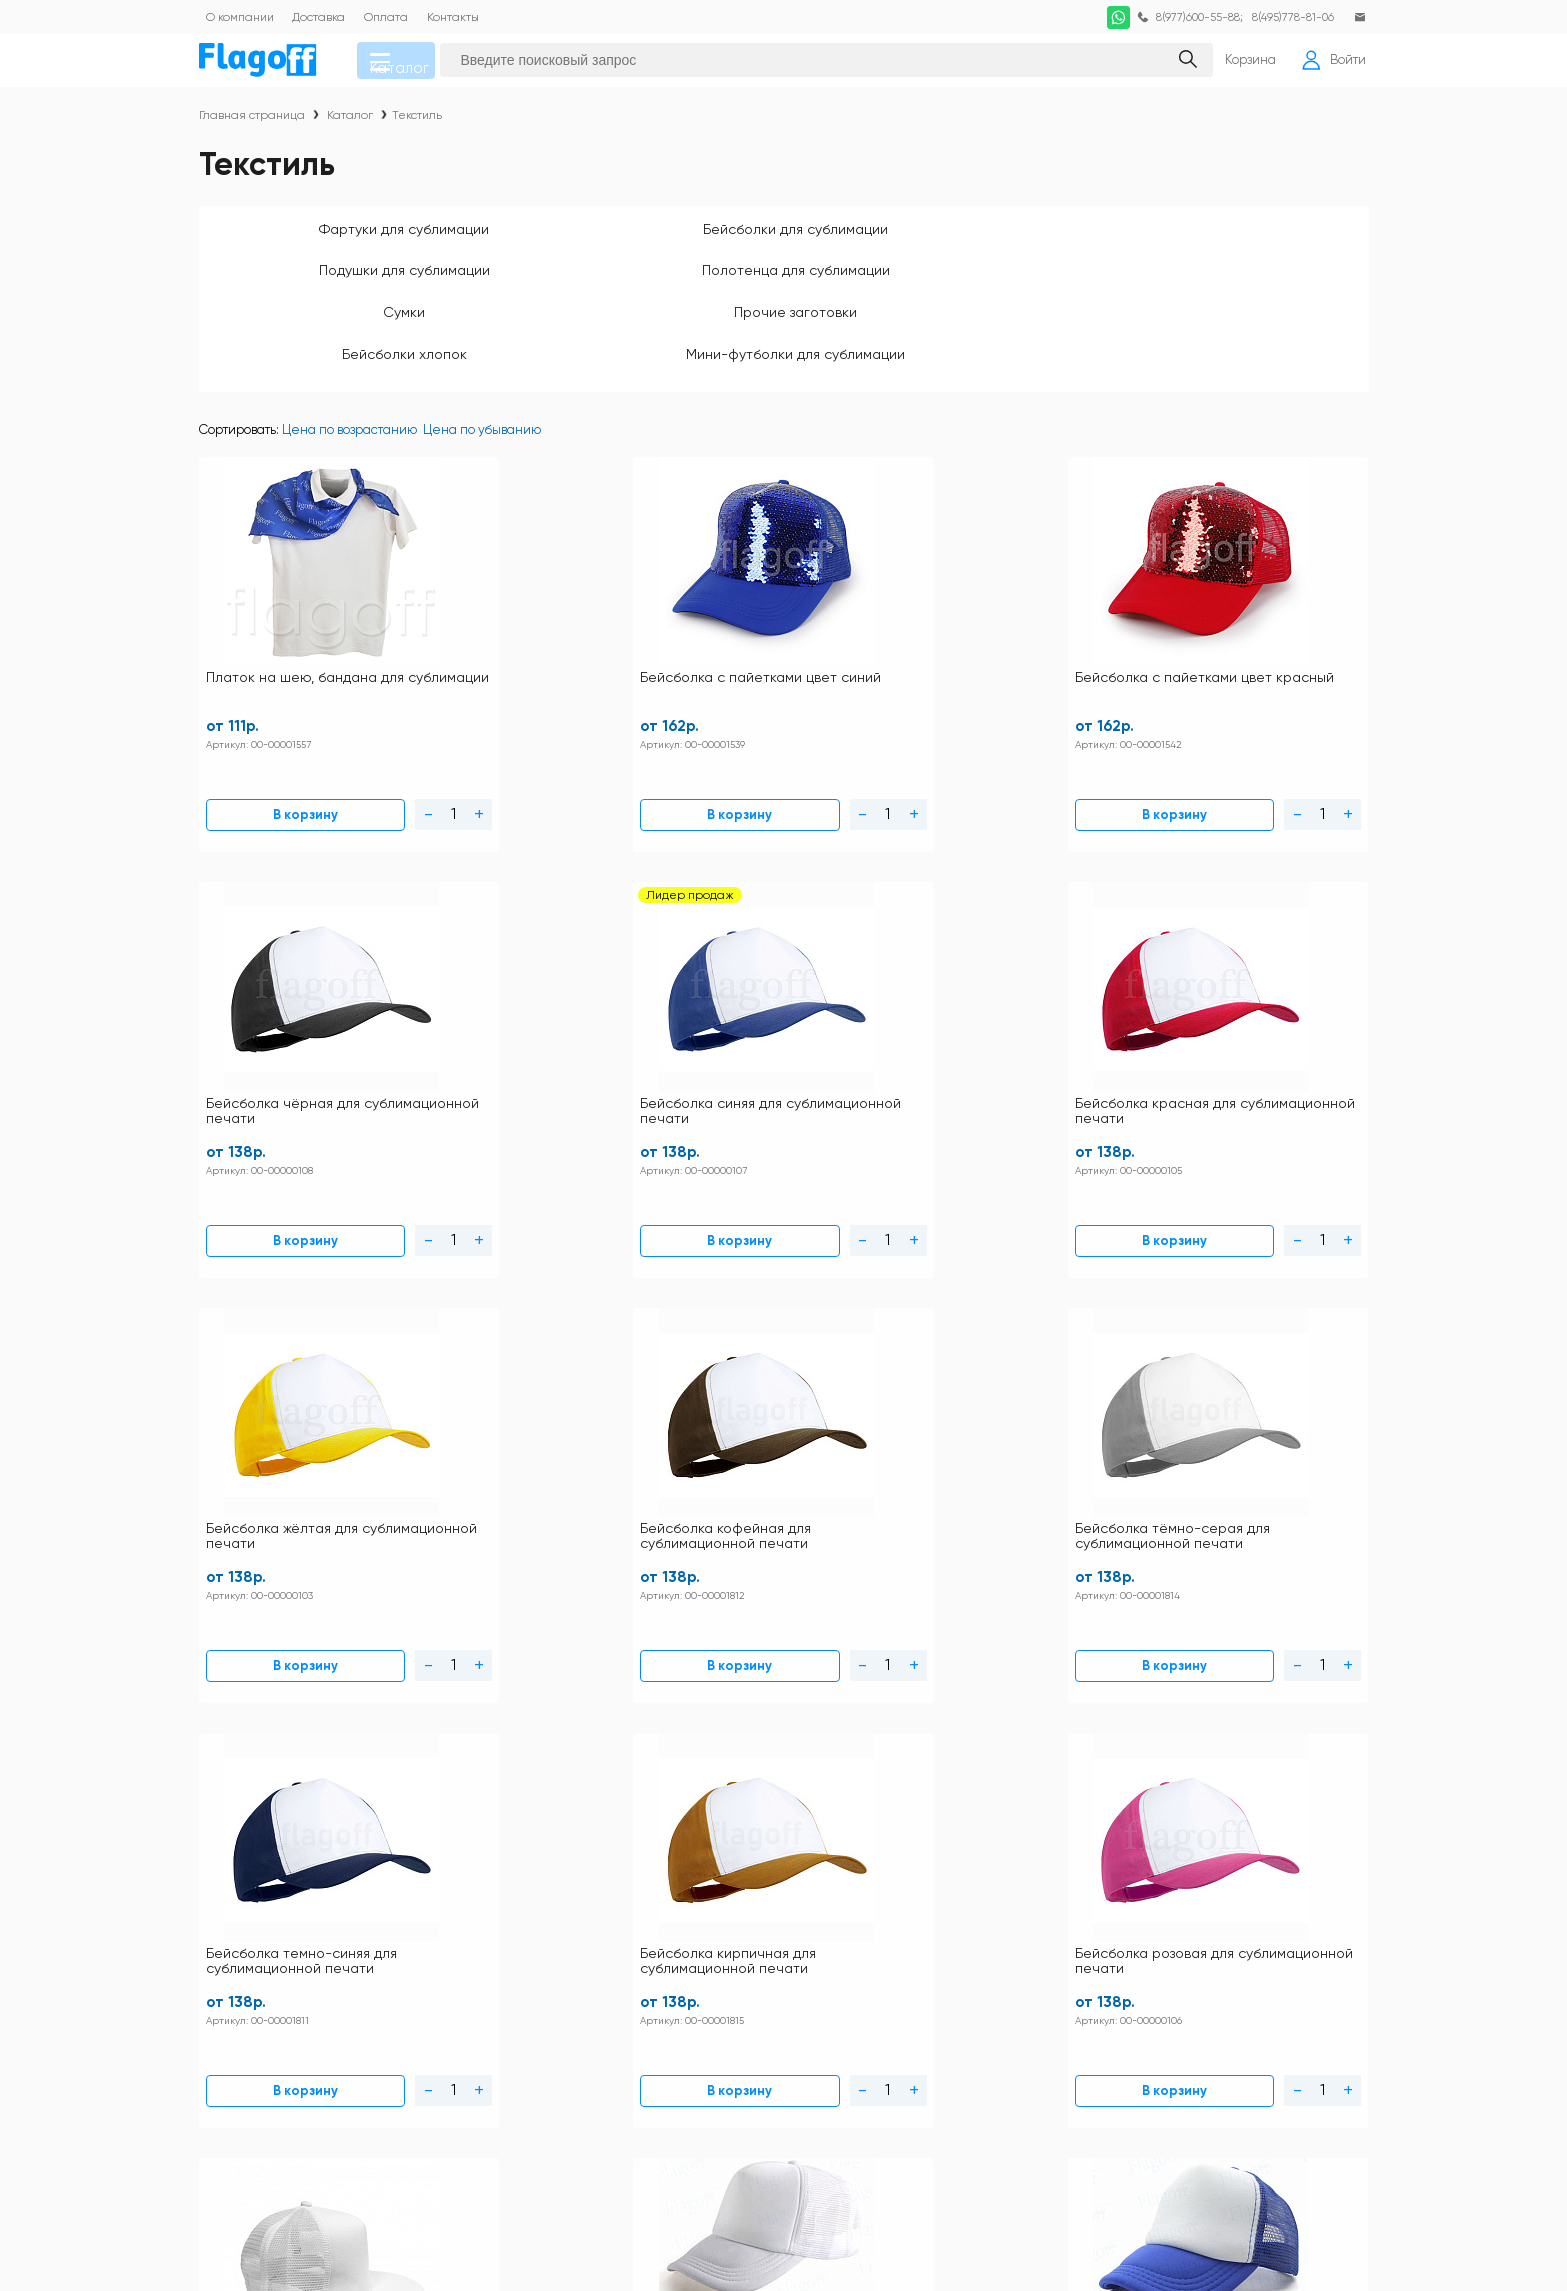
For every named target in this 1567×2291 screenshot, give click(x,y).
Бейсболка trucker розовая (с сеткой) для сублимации (1078, 1354)
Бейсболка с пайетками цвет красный (674, 622)
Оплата (552, 1918)
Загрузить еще (783, 1572)
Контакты (688, 1866)
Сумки (1244, 240)
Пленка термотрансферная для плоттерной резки (1202, 2029)
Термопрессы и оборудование (934, 2087)
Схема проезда (577, 1944)
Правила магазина (587, 1892)
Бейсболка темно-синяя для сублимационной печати (873, 995)
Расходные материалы (1175, 2061)
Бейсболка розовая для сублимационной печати (1269, 988)
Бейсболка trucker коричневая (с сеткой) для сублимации (1274, 1361)
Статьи (549, 1970)
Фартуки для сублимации (324, 240)
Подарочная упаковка (906, 2061)
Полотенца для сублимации (1014, 240)
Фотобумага (875, 2113)
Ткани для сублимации (1175, 2087)
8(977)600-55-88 (1186, 17)
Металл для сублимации (916, 1957)
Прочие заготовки (323, 291)
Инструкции (566, 1866)
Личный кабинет (711, 1944)
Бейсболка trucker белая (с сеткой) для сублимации (487, 1354)
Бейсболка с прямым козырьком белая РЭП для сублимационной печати (285, 1361)
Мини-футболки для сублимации (784, 299)
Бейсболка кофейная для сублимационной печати (481, 988)
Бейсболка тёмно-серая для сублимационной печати (677, 995)
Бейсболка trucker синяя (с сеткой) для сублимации (683, 1354)
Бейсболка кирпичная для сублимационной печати (1076, 988)
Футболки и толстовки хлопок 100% (1211, 1866)
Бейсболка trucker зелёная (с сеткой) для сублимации (881, 1354)
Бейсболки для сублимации (553, 240)
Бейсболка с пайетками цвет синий (477, 622)
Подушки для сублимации (783, 240)
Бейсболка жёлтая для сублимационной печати (283, 988)
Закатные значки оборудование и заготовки (1208, 1990)
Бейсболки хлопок (553, 291)
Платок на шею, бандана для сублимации (284, 622)
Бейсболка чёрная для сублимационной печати (875, 622)
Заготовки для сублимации (1186, 1957)
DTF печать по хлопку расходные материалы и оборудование (1207, 1899)
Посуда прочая (1150, 1931)
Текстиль (417, 126)
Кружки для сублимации (915, 1931)
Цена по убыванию (482, 392)
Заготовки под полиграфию (921, 1984)
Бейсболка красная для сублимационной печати (1269, 622)
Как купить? (696, 1918)
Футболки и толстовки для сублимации (958, 1866)
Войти (1327, 66)
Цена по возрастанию (349, 392)
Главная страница (252, 126)
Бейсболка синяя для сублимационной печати (1072, 622)
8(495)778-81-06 (1286, 17)
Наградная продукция (908, 2023)
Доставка (687, 1892)
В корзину (246, 737)
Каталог (415, 66)
